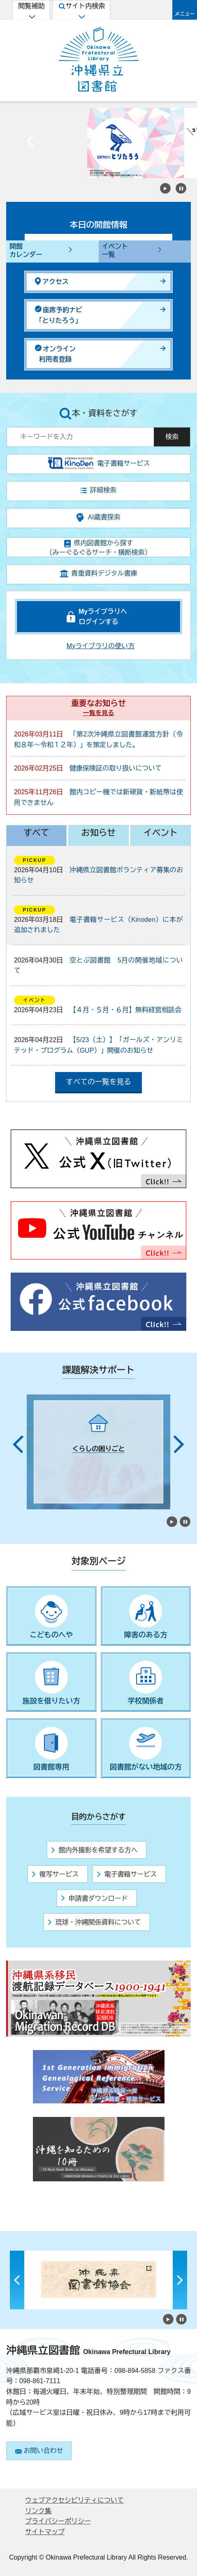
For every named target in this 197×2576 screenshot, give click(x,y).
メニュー (185, 14)
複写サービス (55, 1874)
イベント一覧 (115, 250)
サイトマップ (45, 2531)
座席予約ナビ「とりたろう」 (58, 315)
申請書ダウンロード (94, 1898)
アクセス (52, 281)
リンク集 (38, 2510)
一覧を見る (98, 712)
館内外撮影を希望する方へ (94, 1850)
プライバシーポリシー (58, 2521)
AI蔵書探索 (98, 517)
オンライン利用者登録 (55, 354)
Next (166, 143)
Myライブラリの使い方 (100, 645)
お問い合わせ (39, 2450)
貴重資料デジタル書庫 (98, 574)
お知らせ (98, 832)
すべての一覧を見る (98, 1082)
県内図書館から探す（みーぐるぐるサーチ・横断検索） (98, 547)
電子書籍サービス (127, 1874)
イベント (161, 832)
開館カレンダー (25, 250)
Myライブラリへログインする (103, 617)
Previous (31, 143)
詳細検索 (98, 490)
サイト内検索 (82, 10)
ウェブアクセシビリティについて (74, 2500)
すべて (36, 832)
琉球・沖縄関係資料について (94, 1922)
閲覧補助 (31, 10)
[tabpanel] (98, 1451)
